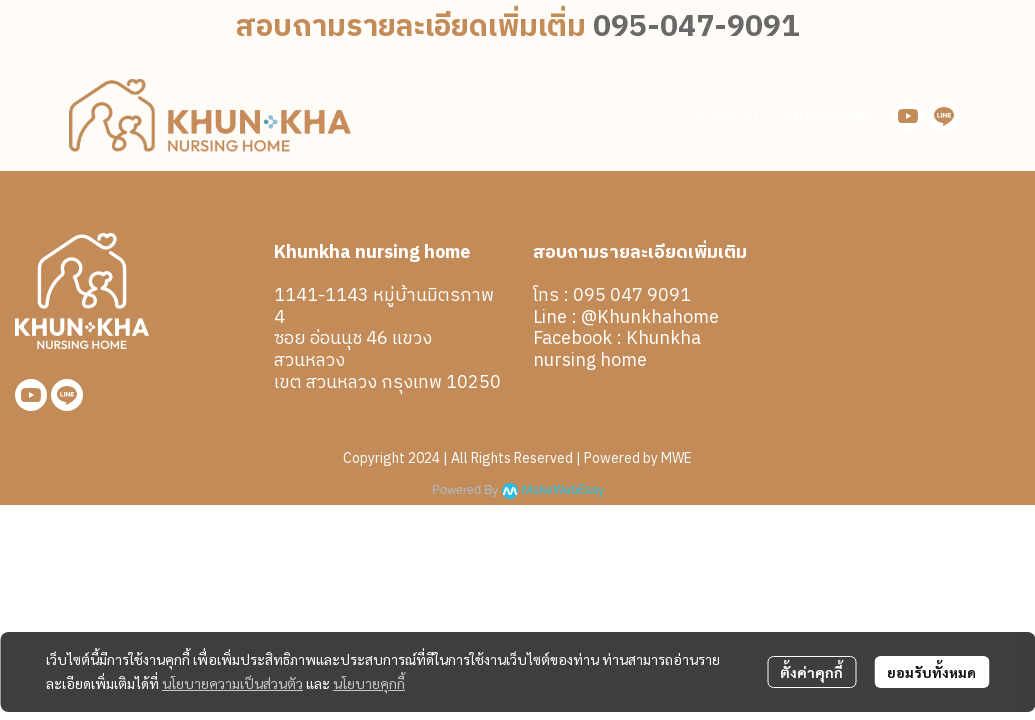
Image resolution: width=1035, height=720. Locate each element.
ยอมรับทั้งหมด (931, 672)
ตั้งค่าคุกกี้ (811, 672)
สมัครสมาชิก (829, 115)
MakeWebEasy (563, 490)
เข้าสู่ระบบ (726, 115)
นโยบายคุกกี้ (369, 683)
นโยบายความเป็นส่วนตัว (232, 683)
